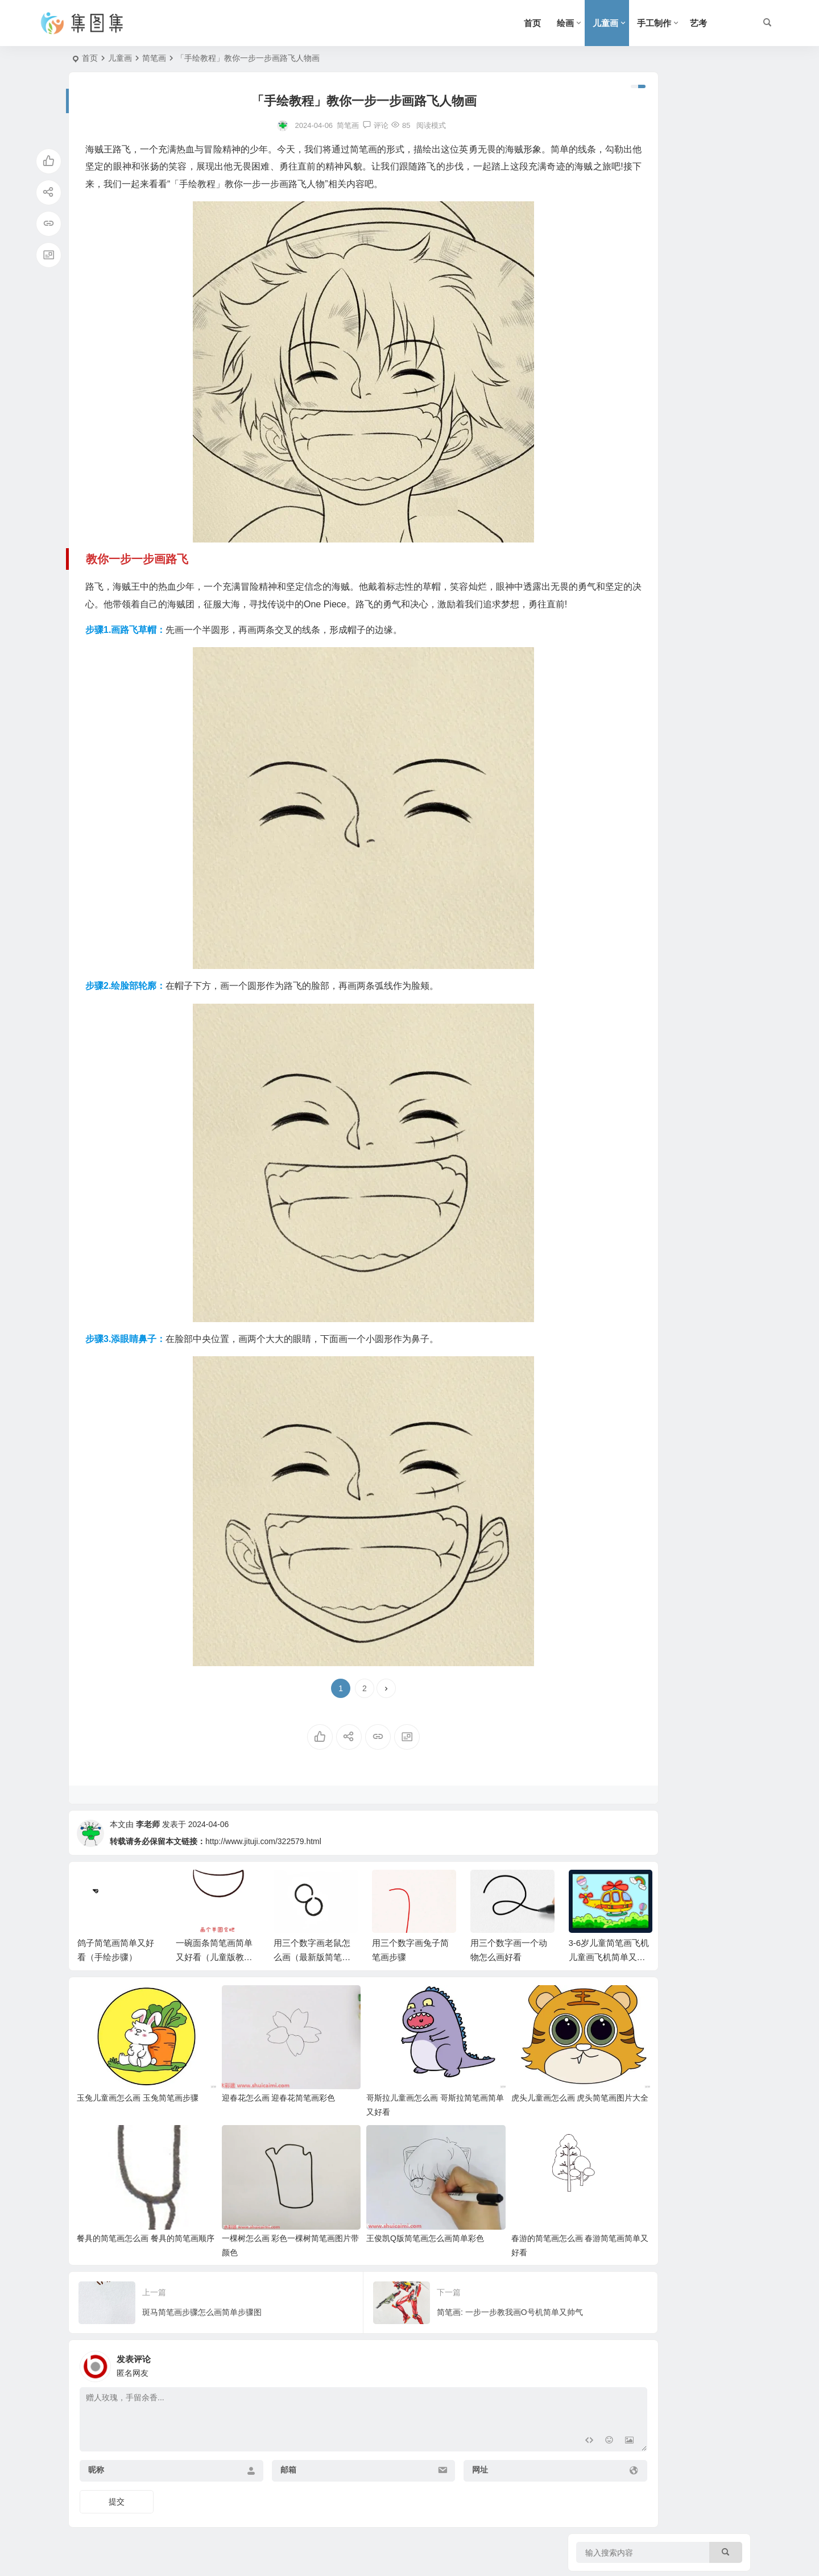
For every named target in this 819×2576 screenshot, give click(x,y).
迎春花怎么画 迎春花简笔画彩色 (254, 2114)
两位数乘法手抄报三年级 (685, 360)
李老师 (148, 1858)
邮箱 (256, 2468)
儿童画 (605, 23)
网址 (416, 2468)
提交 (117, 2499)
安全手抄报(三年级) (676, 411)
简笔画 (154, 58)
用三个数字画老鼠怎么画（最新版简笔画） (312, 1992)
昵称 (96, 2468)
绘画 (565, 23)
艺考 (698, 23)
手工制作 (654, 23)
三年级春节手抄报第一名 (685, 515)
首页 (532, 23)
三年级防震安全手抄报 (681, 204)
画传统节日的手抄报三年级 (689, 463)
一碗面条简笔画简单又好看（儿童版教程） (214, 1992)
